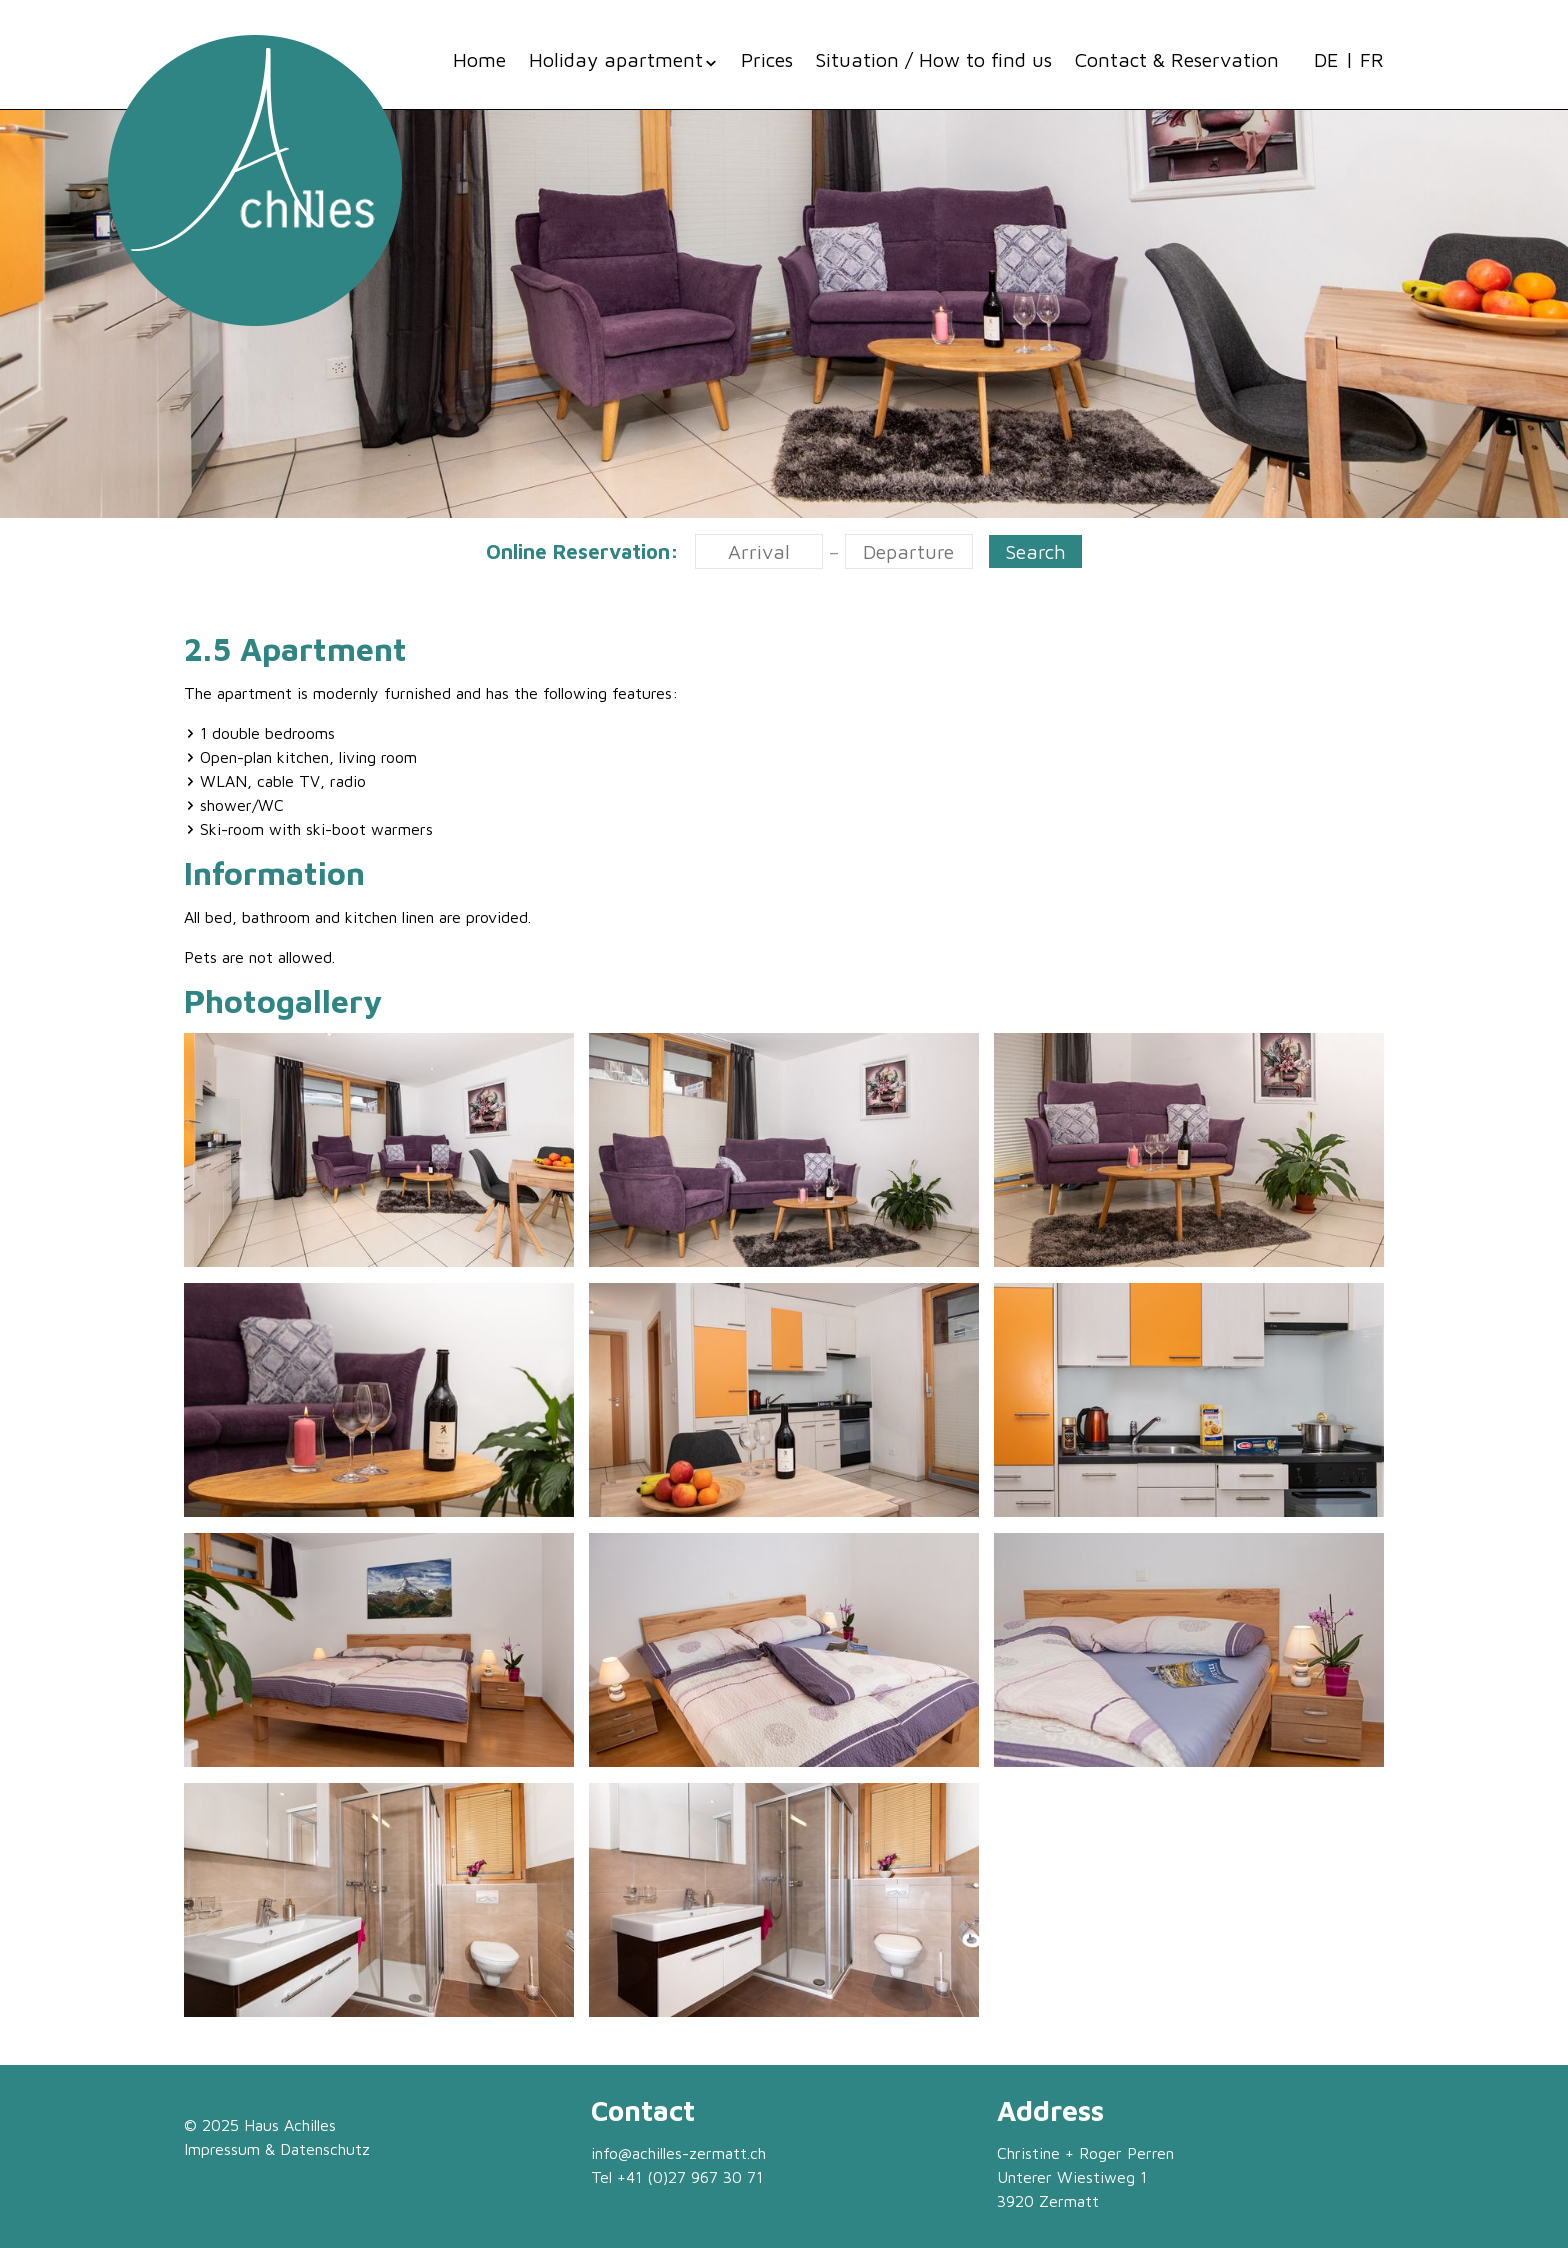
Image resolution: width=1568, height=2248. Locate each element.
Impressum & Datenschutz (277, 2149)
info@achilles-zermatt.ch (678, 2153)
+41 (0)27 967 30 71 (690, 2177)
